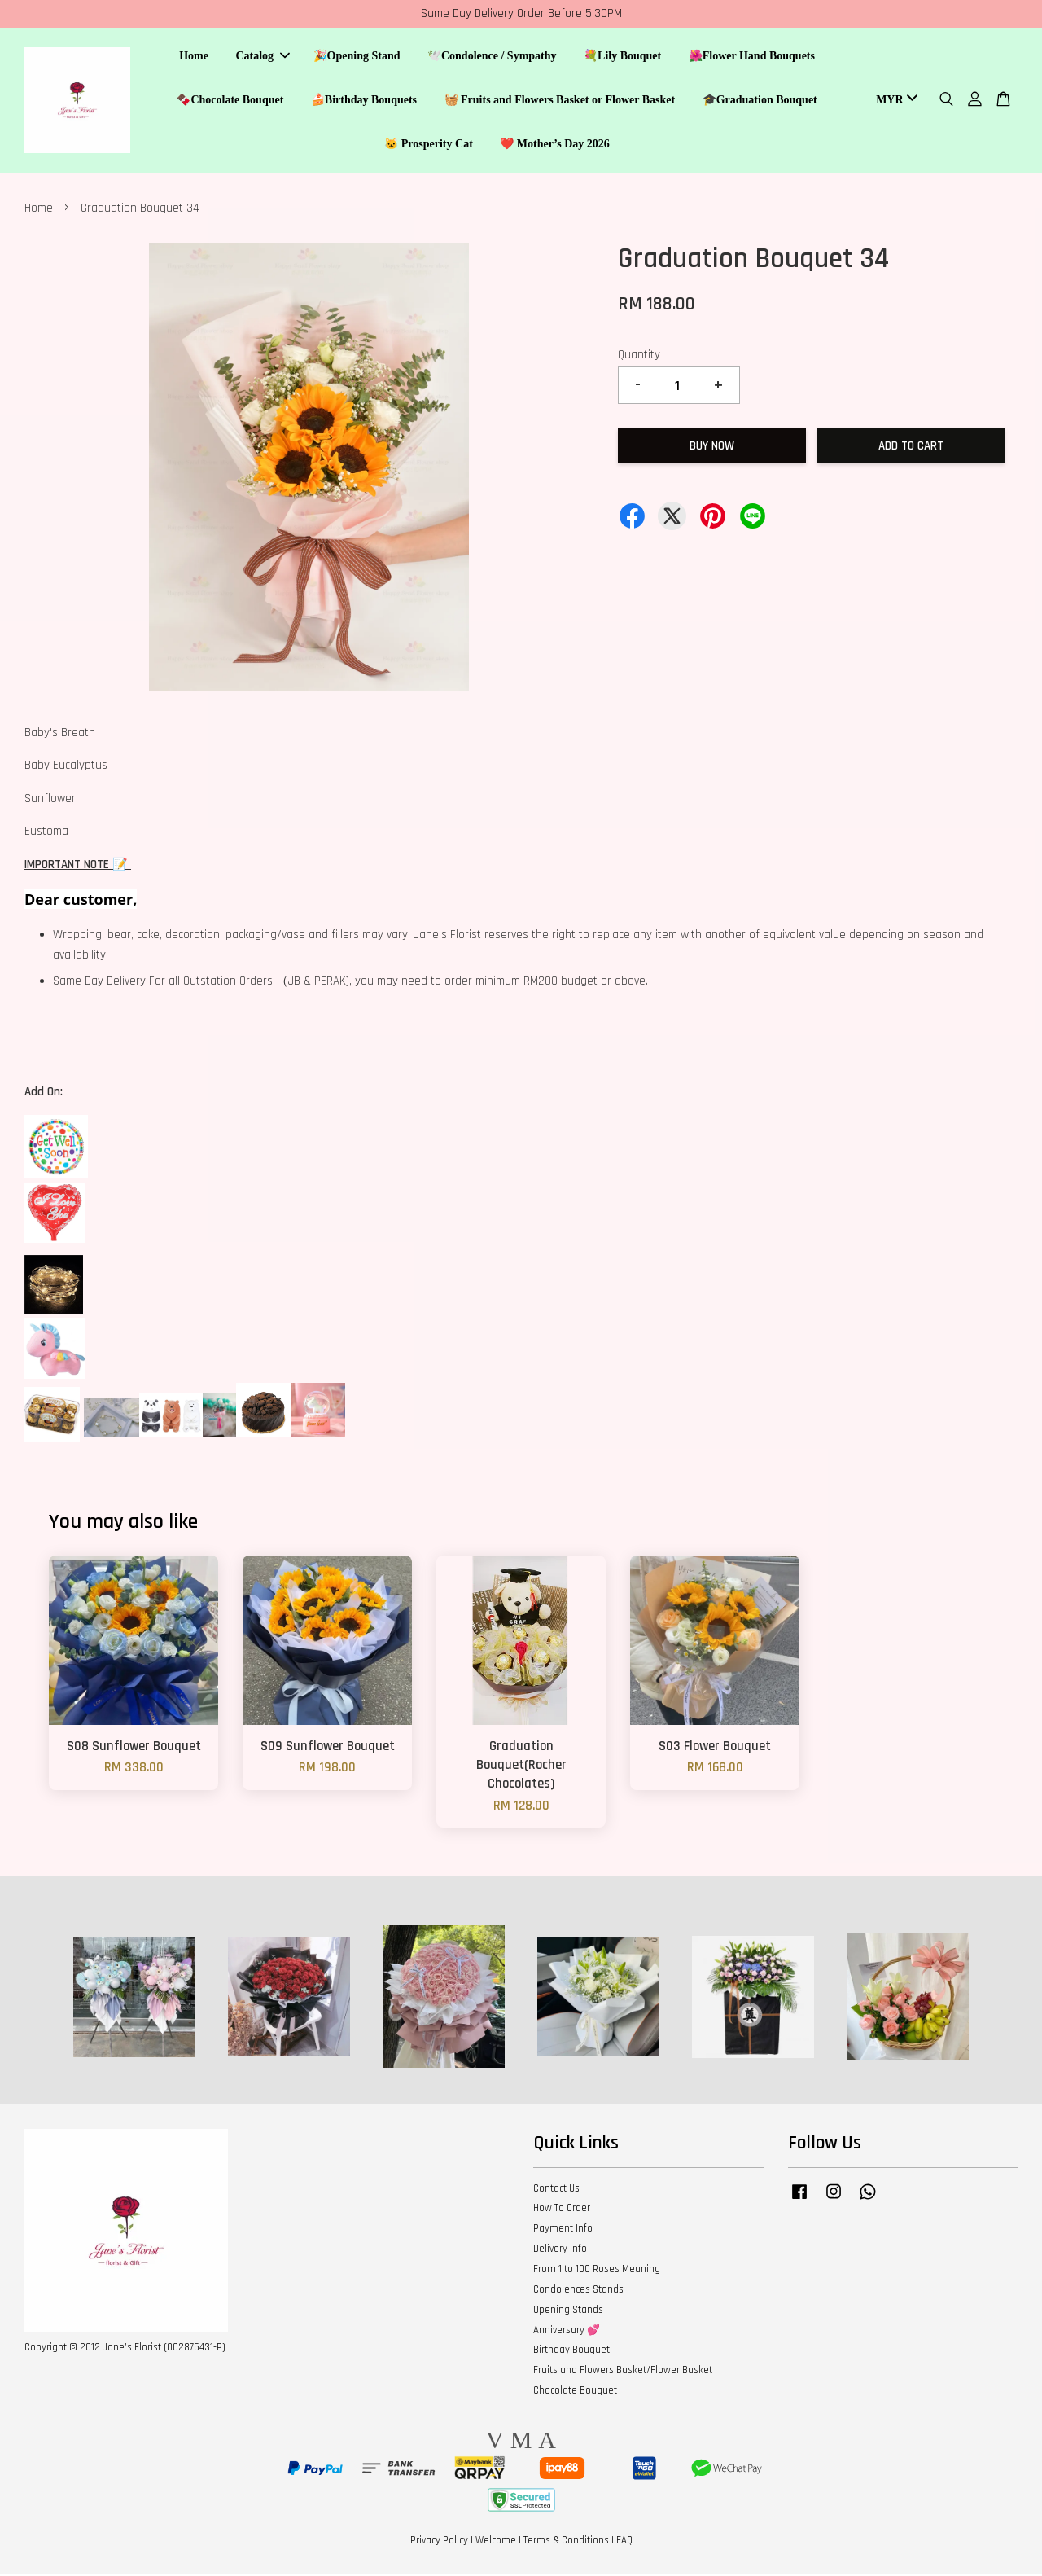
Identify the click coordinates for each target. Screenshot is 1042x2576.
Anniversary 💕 (566, 2332)
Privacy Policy (439, 2542)
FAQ (624, 2542)
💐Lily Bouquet (622, 57)
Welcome (495, 2542)
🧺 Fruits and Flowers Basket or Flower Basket (560, 100)
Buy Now (712, 448)
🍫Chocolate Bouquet (230, 100)
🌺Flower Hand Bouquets (752, 57)
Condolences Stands (578, 2291)
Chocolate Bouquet (575, 2392)
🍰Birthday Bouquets (364, 100)
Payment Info (563, 2230)
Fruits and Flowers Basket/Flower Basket (622, 2372)
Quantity (639, 357)
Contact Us (556, 2190)
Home (193, 57)
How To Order (561, 2211)
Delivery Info (560, 2251)
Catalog (262, 57)
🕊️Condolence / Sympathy (492, 57)
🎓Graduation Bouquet (760, 100)
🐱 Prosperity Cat (428, 144)
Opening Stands (568, 2312)
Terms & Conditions (566, 2542)
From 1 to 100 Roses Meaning (596, 2271)
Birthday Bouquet (571, 2352)
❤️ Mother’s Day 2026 (555, 144)
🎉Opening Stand (357, 57)
